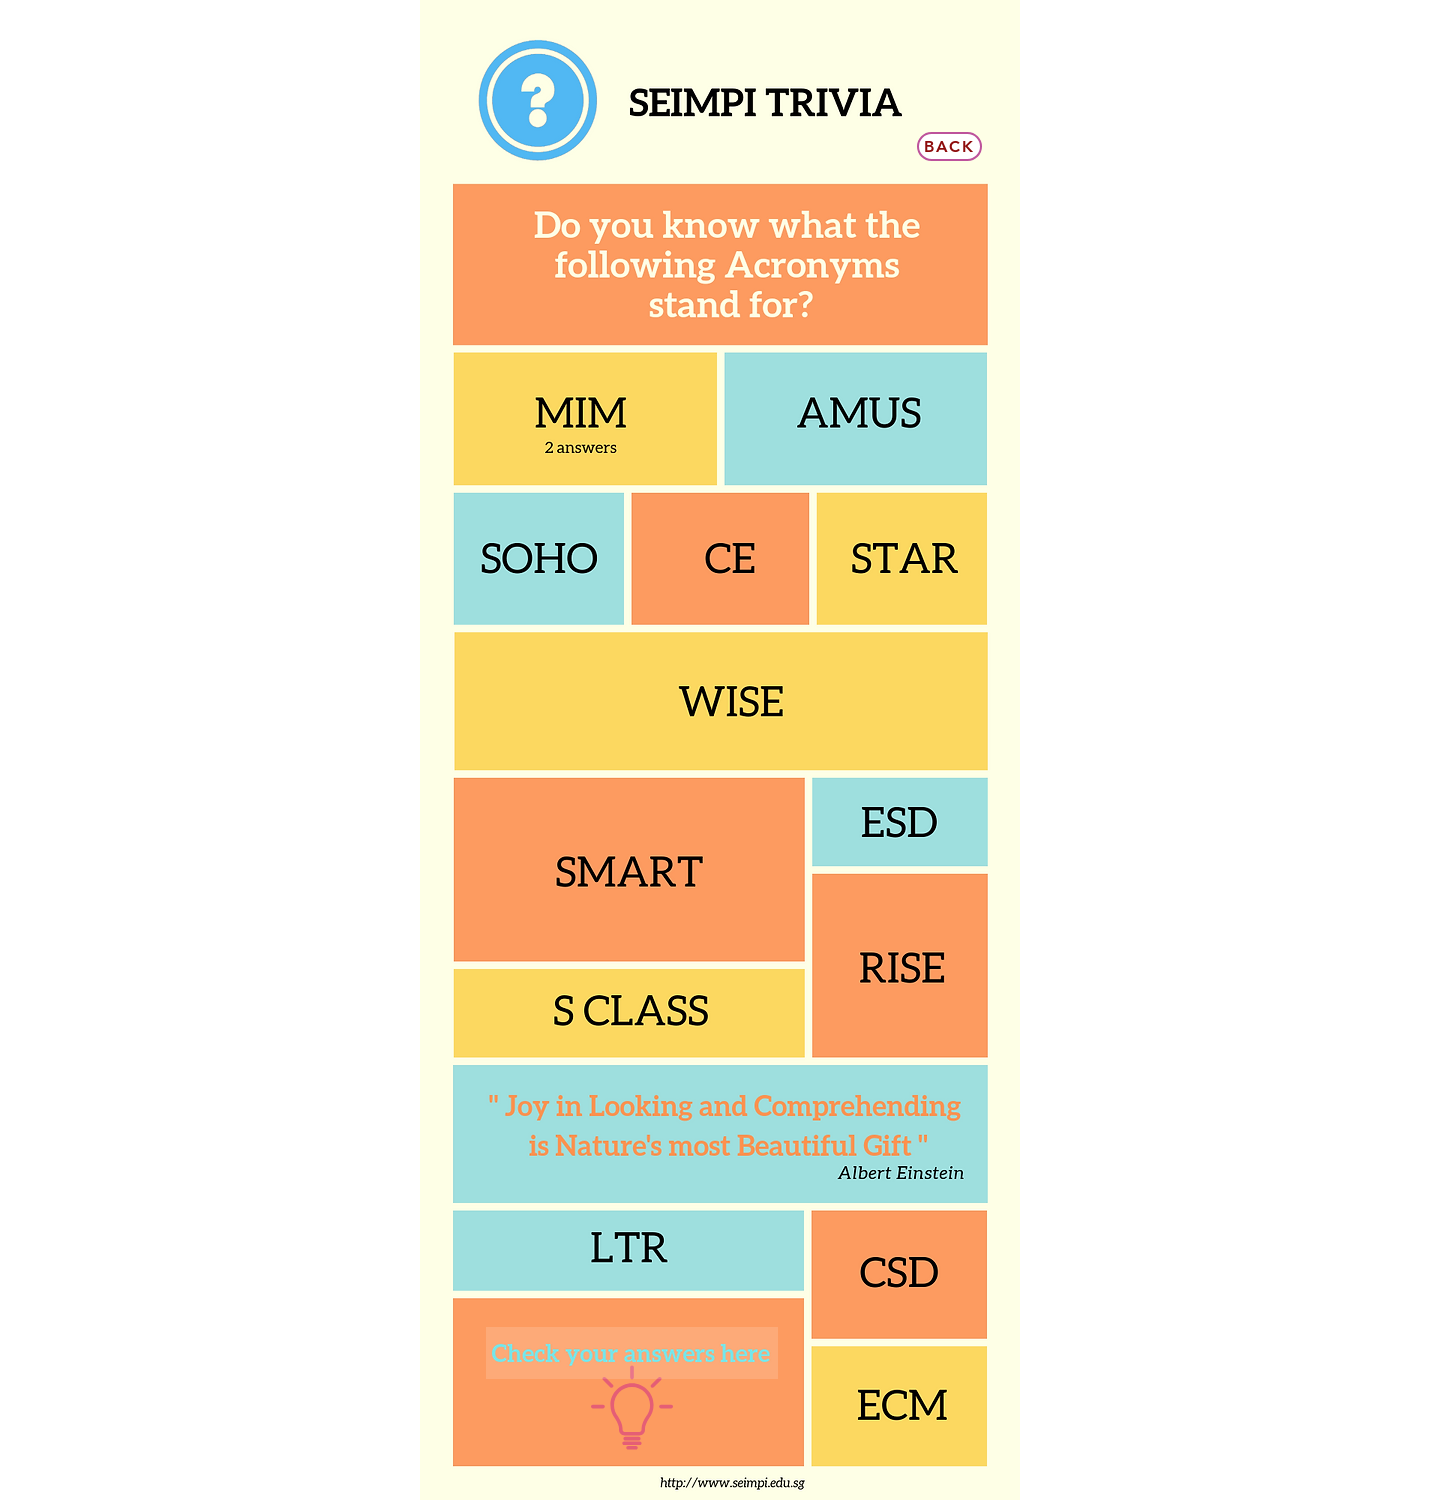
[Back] (949, 146)
